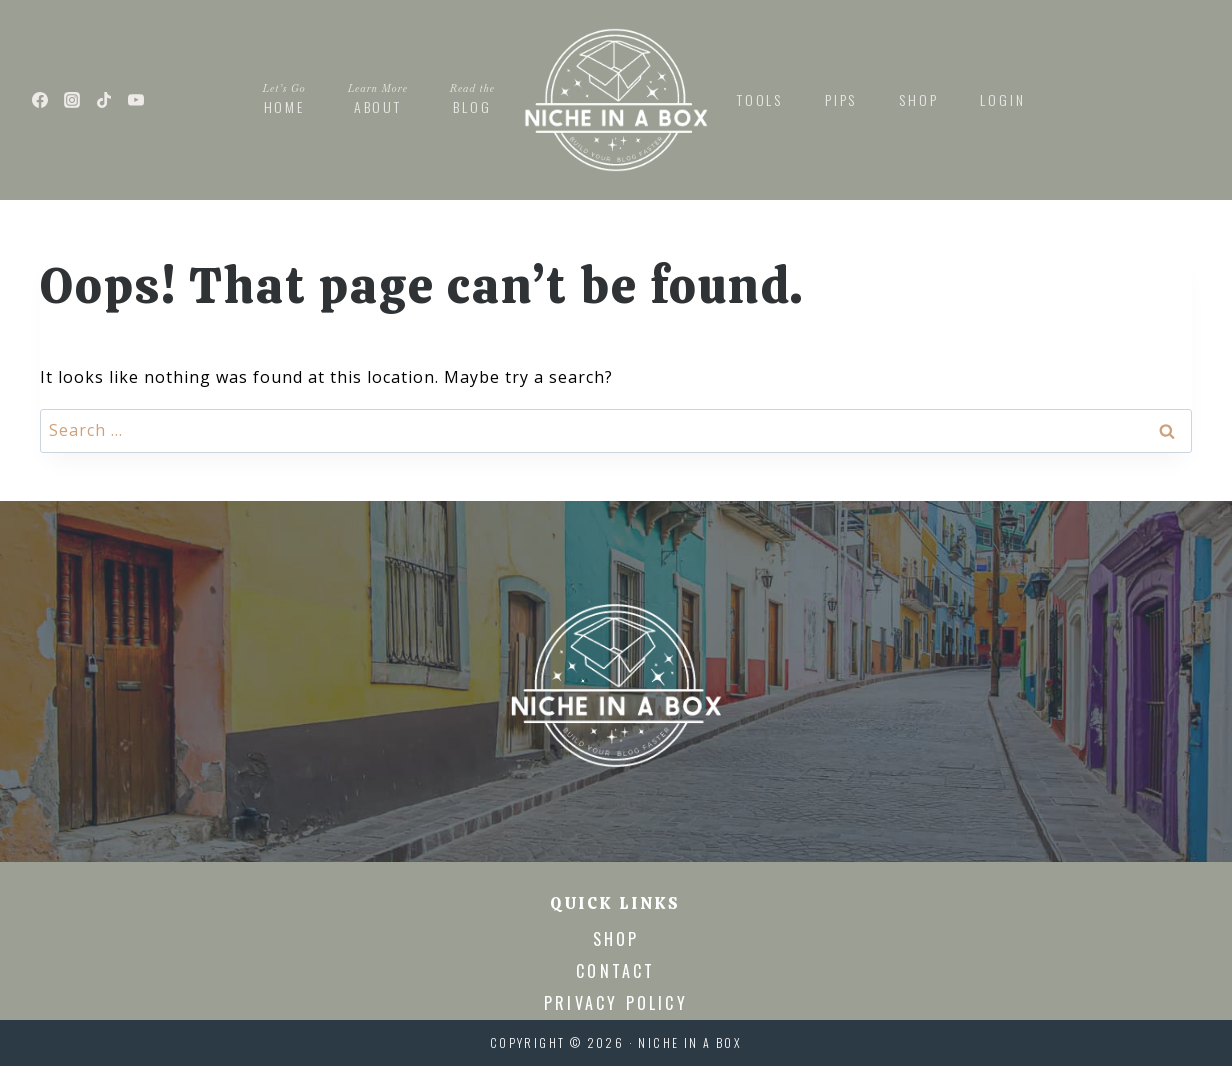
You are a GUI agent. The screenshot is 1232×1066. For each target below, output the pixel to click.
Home (284, 98)
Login (1002, 99)
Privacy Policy (616, 1003)
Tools (760, 99)
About (378, 98)
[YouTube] (136, 100)
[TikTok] (104, 100)
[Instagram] (72, 100)
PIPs (841, 99)
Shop (918, 99)
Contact (615, 971)
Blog (472, 98)
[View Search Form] (1192, 100)
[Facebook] (40, 100)
